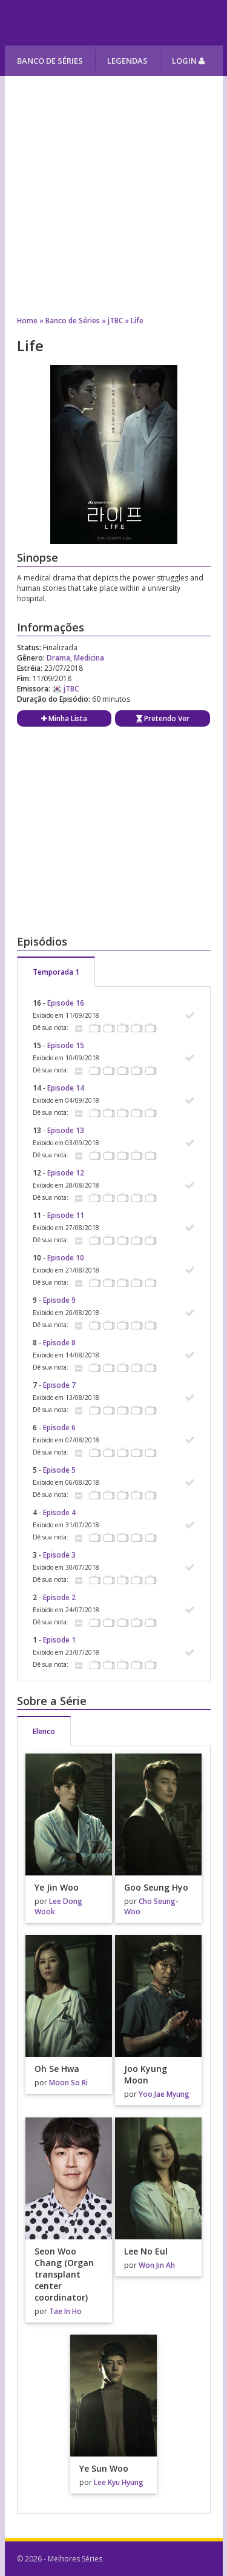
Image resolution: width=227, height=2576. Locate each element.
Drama (58, 658)
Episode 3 (59, 1555)
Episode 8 (59, 1342)
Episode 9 (59, 1300)
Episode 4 (59, 1512)
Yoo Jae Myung (164, 2094)
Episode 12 (65, 1173)
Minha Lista (64, 718)
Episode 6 (59, 1427)
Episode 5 (59, 1470)
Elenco (44, 1731)
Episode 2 (59, 1597)
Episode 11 (65, 1215)
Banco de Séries (50, 60)
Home (27, 320)
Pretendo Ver (162, 718)
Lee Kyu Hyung (118, 2482)
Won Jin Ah (157, 2265)
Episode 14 (65, 1088)
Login (188, 60)
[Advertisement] (113, 189)
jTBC (115, 320)
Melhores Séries (114, 22)
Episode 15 (65, 1045)
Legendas (127, 60)
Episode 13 (65, 1130)
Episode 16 (65, 1003)
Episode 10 (65, 1258)
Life (137, 320)
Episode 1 (59, 1640)
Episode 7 (59, 1385)
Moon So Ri (68, 2082)
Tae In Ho (65, 2311)
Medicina (89, 658)
